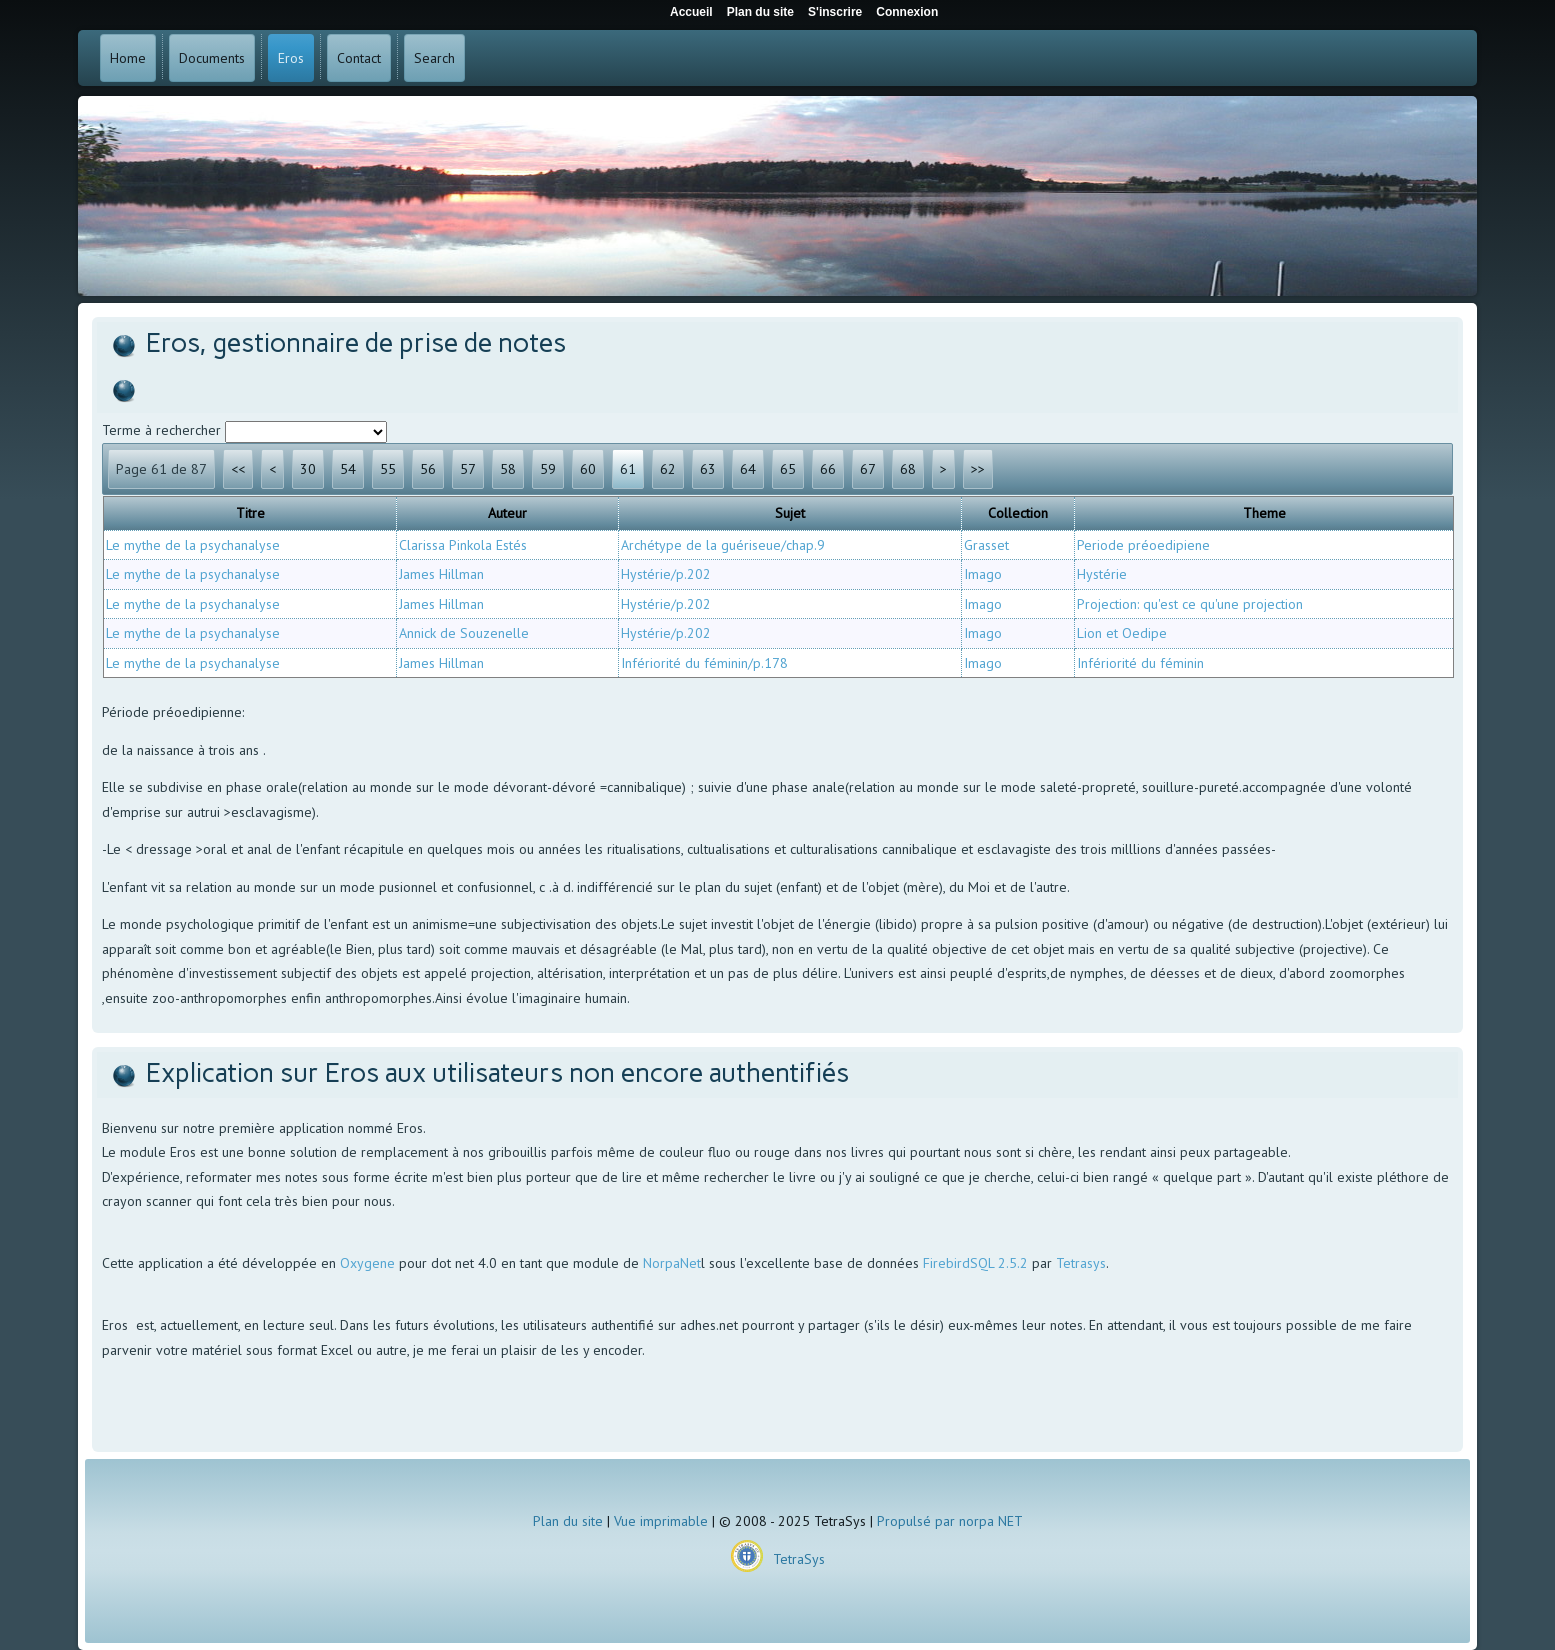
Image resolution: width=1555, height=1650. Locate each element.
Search (434, 58)
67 (868, 469)
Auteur (507, 513)
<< (238, 469)
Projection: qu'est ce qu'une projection (1190, 604)
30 (308, 469)
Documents (212, 58)
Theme (1264, 513)
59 (548, 469)
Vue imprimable (661, 1521)
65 (788, 469)
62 (668, 469)
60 (588, 469)
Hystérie (1102, 574)
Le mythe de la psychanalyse (193, 545)
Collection (1018, 513)
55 (388, 469)
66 (828, 469)
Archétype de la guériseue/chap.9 (723, 545)
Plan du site (568, 1521)
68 (908, 469)
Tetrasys (1081, 1263)
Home (128, 58)
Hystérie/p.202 (666, 574)
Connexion (907, 12)
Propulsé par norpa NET (950, 1521)
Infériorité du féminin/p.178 (704, 663)
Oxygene (367, 1263)
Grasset (986, 545)
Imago (983, 574)
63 (708, 469)
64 (748, 469)
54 (348, 469)
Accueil (691, 12)
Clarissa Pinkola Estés (463, 545)
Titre (250, 513)
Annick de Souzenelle (464, 633)
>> (978, 469)
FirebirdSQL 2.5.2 (975, 1263)
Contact (359, 58)
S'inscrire (835, 12)
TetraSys (799, 1559)
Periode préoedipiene (1143, 545)
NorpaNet (672, 1263)
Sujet (790, 513)
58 (508, 469)
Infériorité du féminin (1140, 663)
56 (428, 469)
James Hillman (441, 574)
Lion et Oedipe (1122, 633)
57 (468, 469)
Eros (291, 58)
